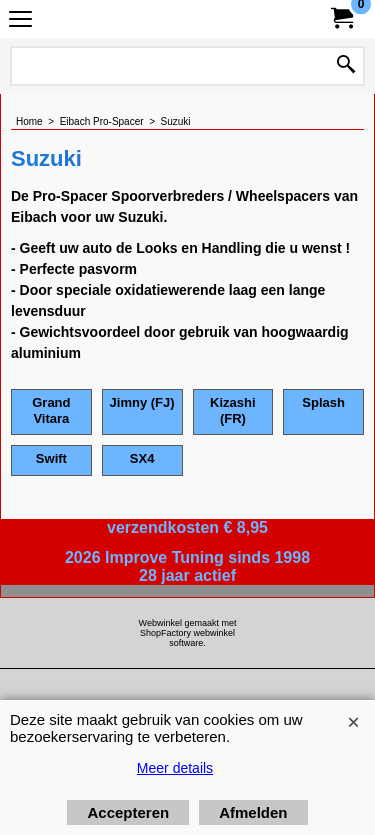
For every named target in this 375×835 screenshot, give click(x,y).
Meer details (175, 768)
